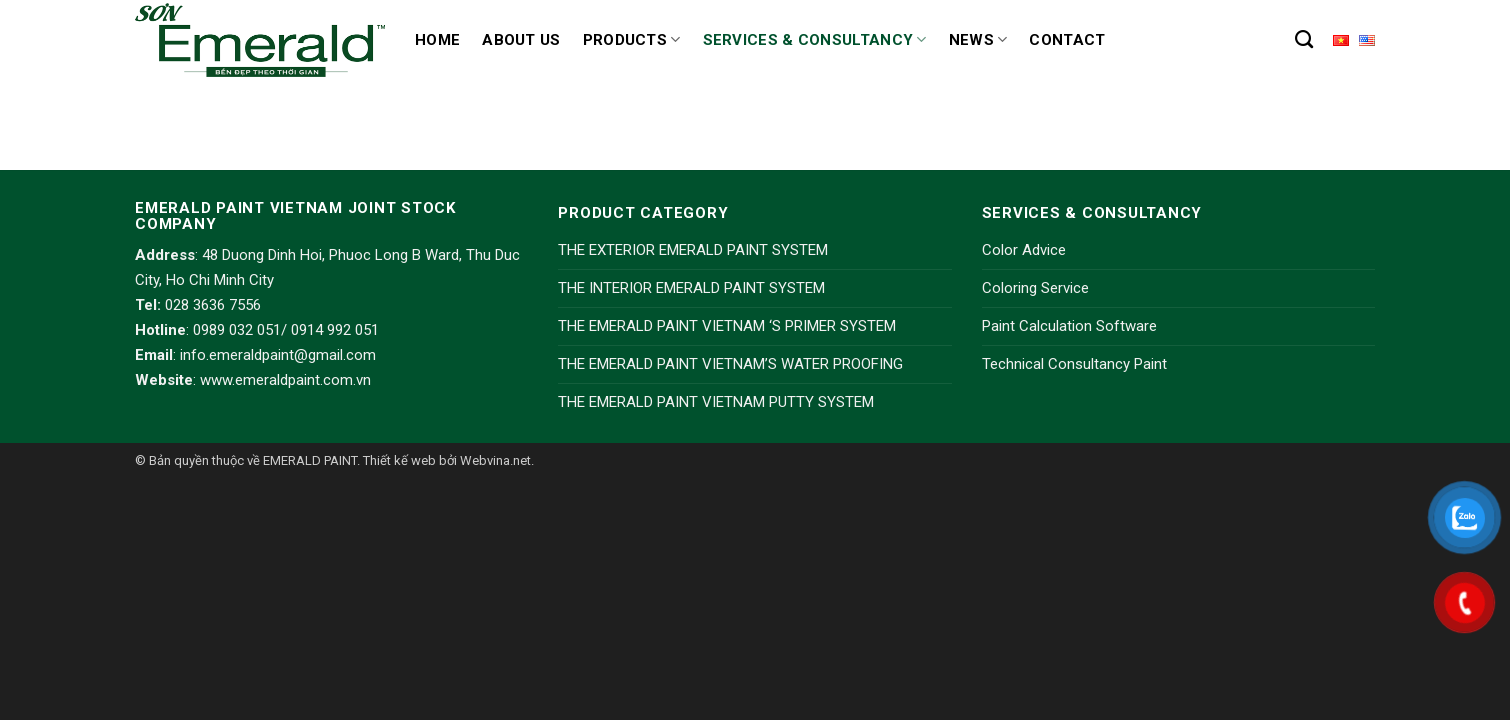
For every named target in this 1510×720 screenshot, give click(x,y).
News (978, 39)
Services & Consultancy (815, 39)
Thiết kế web (399, 460)
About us (521, 40)
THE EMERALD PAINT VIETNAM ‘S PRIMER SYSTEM (727, 326)
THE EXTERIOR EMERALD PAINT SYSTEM (693, 250)
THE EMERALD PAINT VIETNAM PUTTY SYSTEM (716, 402)
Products (632, 39)
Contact (1067, 40)
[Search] (1304, 40)
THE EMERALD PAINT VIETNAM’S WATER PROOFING (730, 364)
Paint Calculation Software (1069, 326)
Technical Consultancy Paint (1074, 364)
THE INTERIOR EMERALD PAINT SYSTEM (691, 288)
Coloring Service (1035, 288)
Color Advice (1024, 250)
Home (437, 40)
